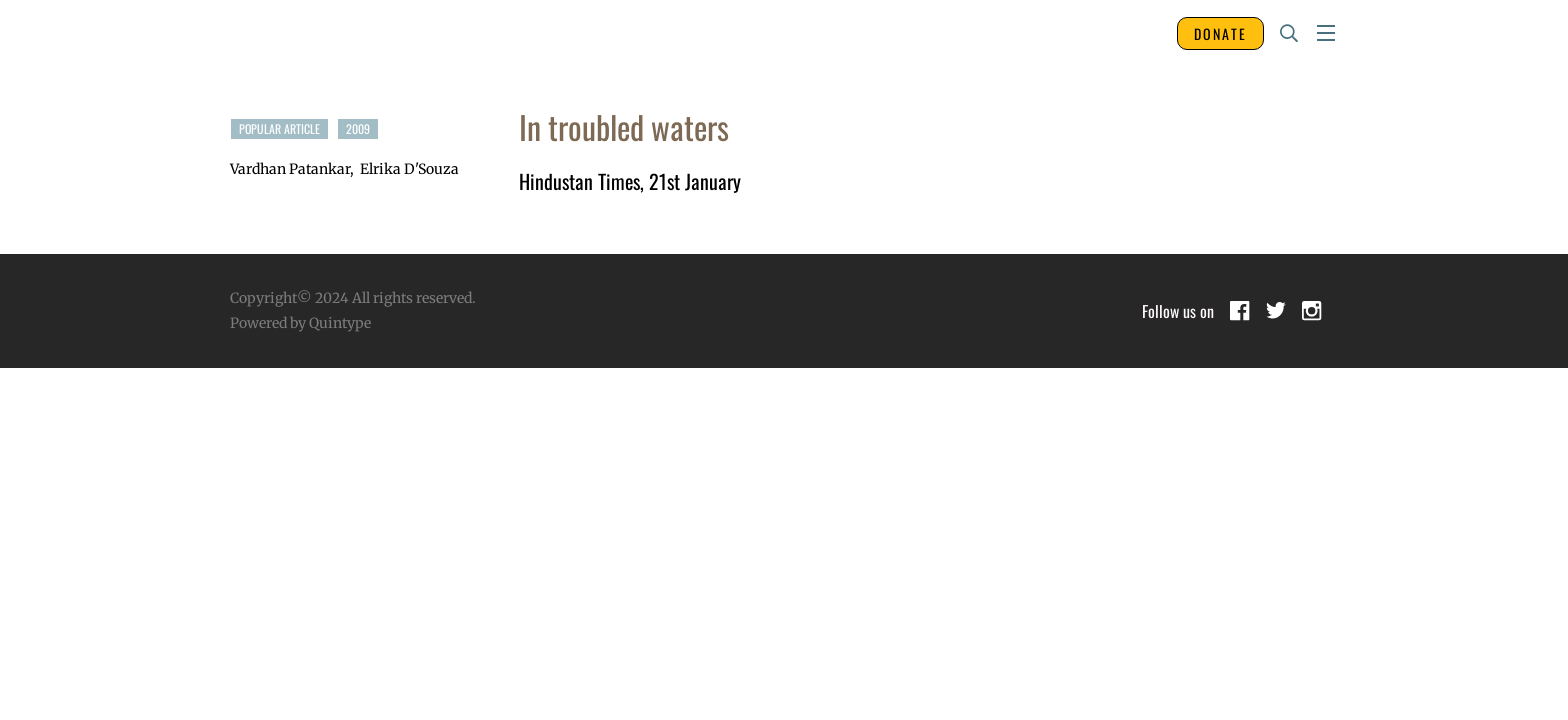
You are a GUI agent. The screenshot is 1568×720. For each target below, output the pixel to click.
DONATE (1220, 33)
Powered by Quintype (300, 323)
